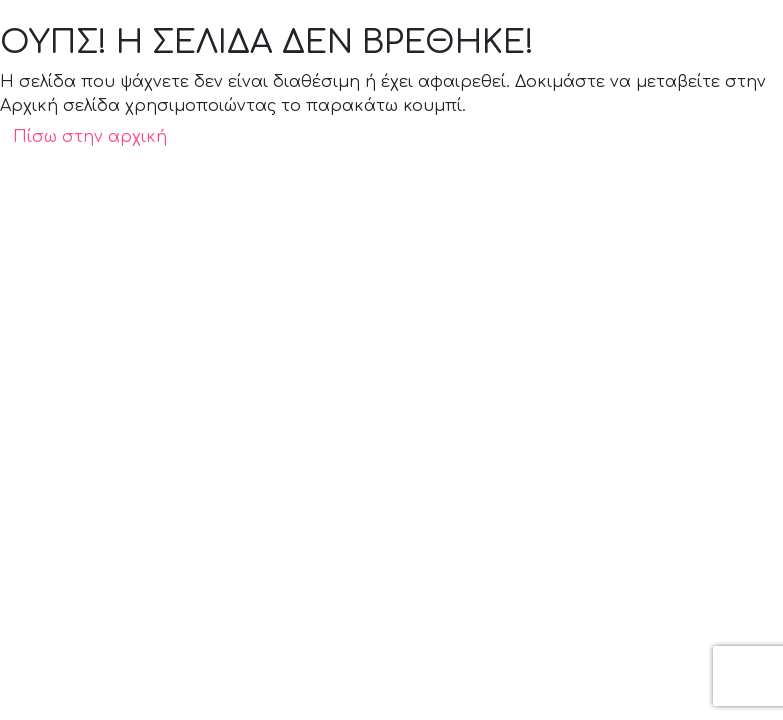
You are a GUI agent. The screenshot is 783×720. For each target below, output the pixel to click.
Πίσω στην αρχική (90, 137)
